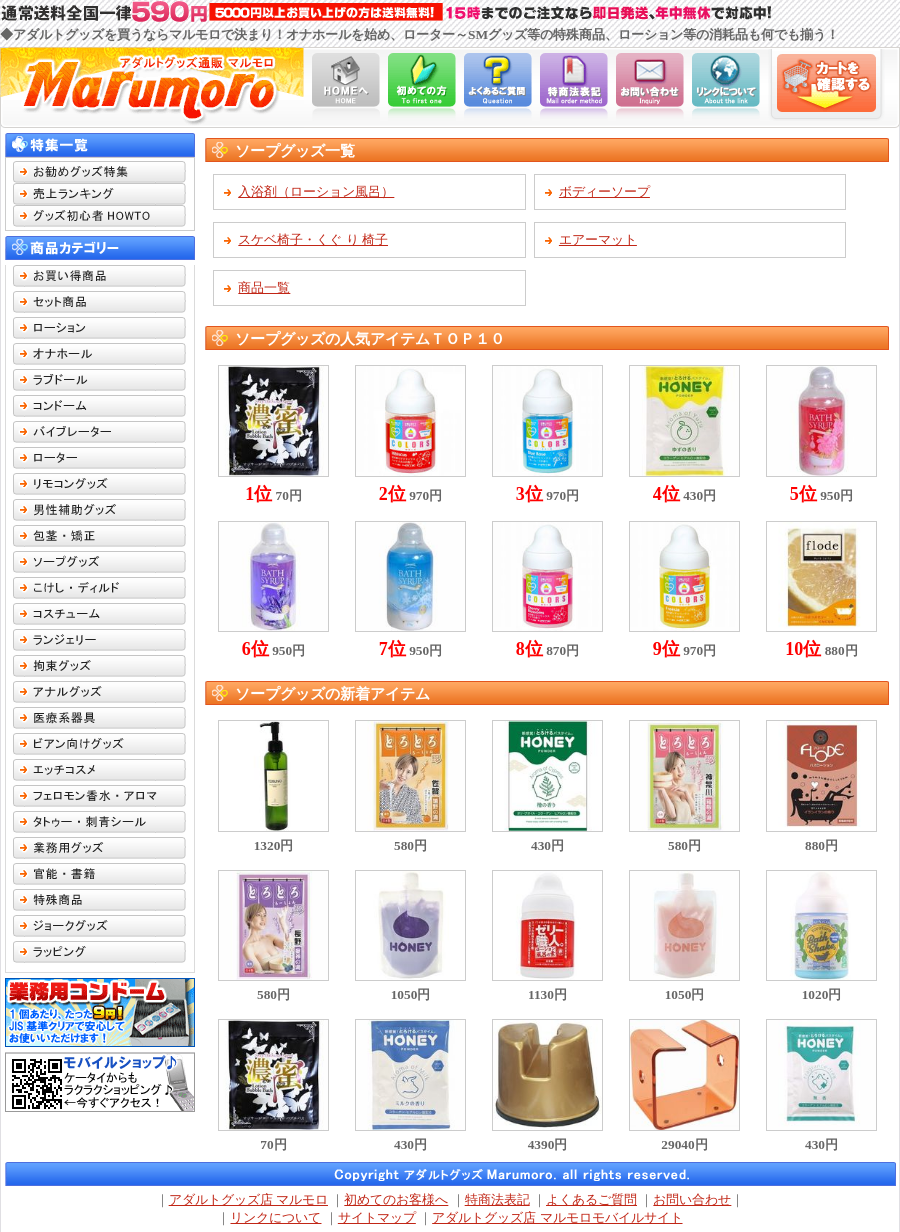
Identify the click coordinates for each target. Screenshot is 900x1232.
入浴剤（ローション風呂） (316, 191)
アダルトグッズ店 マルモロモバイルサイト (557, 1217)
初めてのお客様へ (396, 1199)
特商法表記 (497, 1199)
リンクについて (275, 1217)
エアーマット (598, 239)
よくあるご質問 (591, 1199)
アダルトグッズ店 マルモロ (248, 1199)
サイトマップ (377, 1217)
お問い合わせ (692, 1199)
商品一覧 (264, 287)
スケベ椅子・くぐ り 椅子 (313, 239)
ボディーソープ (604, 191)
